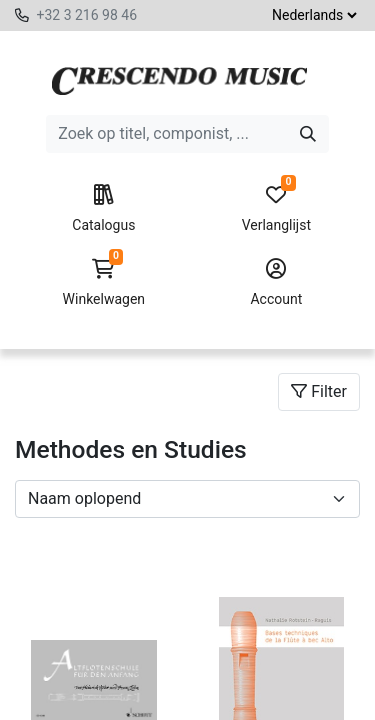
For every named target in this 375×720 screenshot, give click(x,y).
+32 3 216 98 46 (86, 15)
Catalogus (103, 209)
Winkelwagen (103, 283)
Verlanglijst (276, 209)
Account (276, 283)
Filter (319, 391)
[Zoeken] (308, 134)
